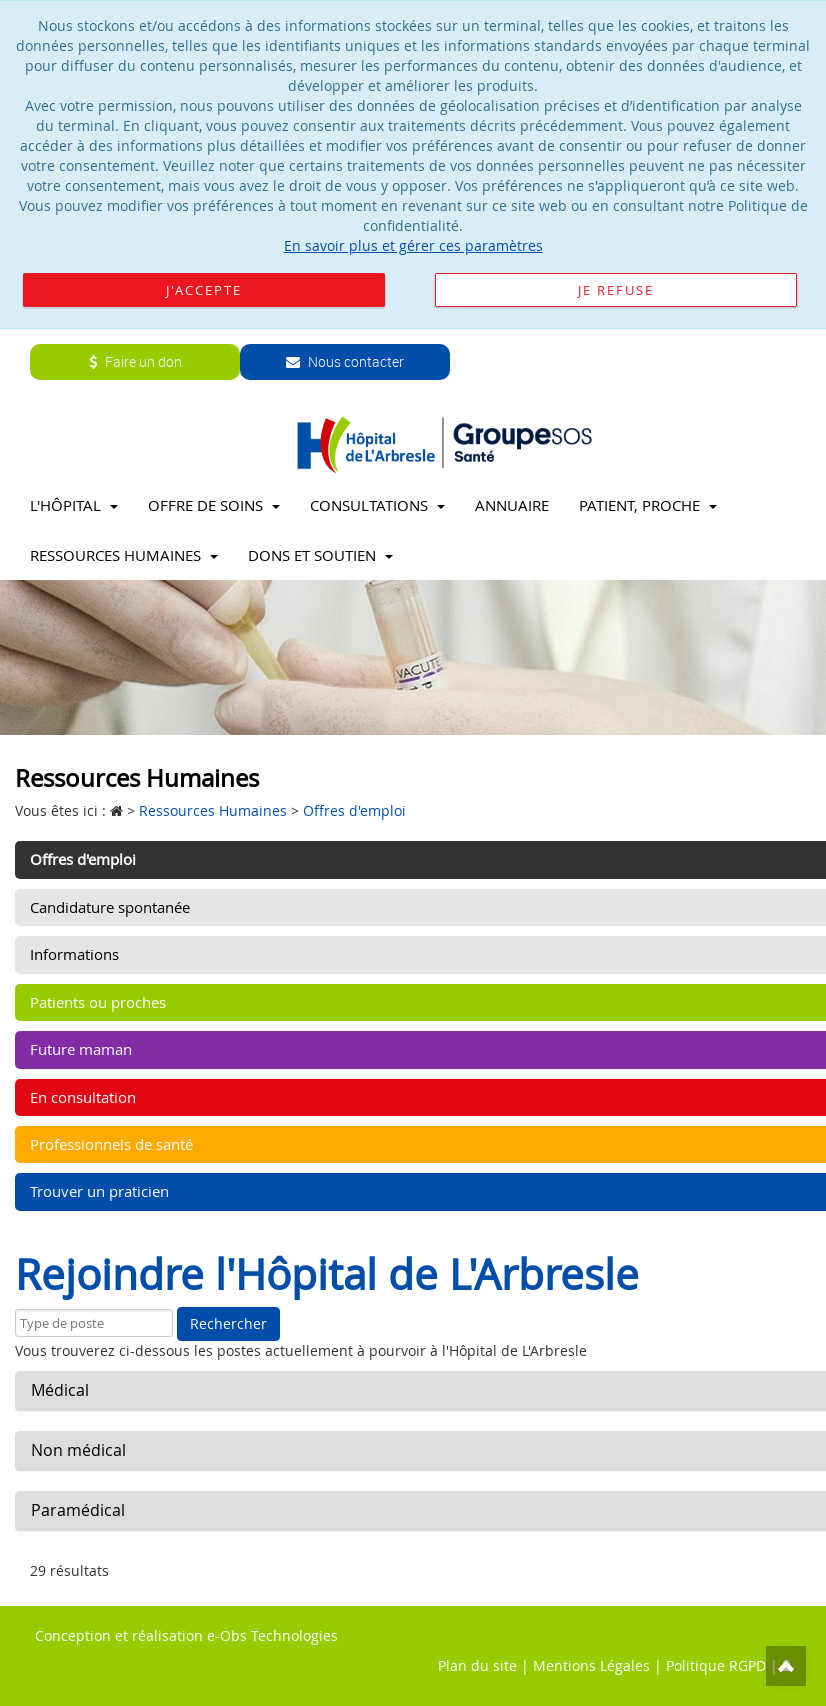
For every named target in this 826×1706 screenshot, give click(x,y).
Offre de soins (214, 505)
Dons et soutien (320, 555)
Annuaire (512, 505)
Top (786, 1666)
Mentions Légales (591, 1665)
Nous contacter (345, 361)
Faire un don (135, 361)
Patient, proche (648, 505)
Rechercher (228, 1323)
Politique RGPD (716, 1665)
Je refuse (616, 290)
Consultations (377, 505)
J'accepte (204, 290)
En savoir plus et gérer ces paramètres (413, 245)
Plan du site (477, 1665)
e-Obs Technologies (272, 1635)
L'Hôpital (74, 505)
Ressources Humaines (124, 555)
